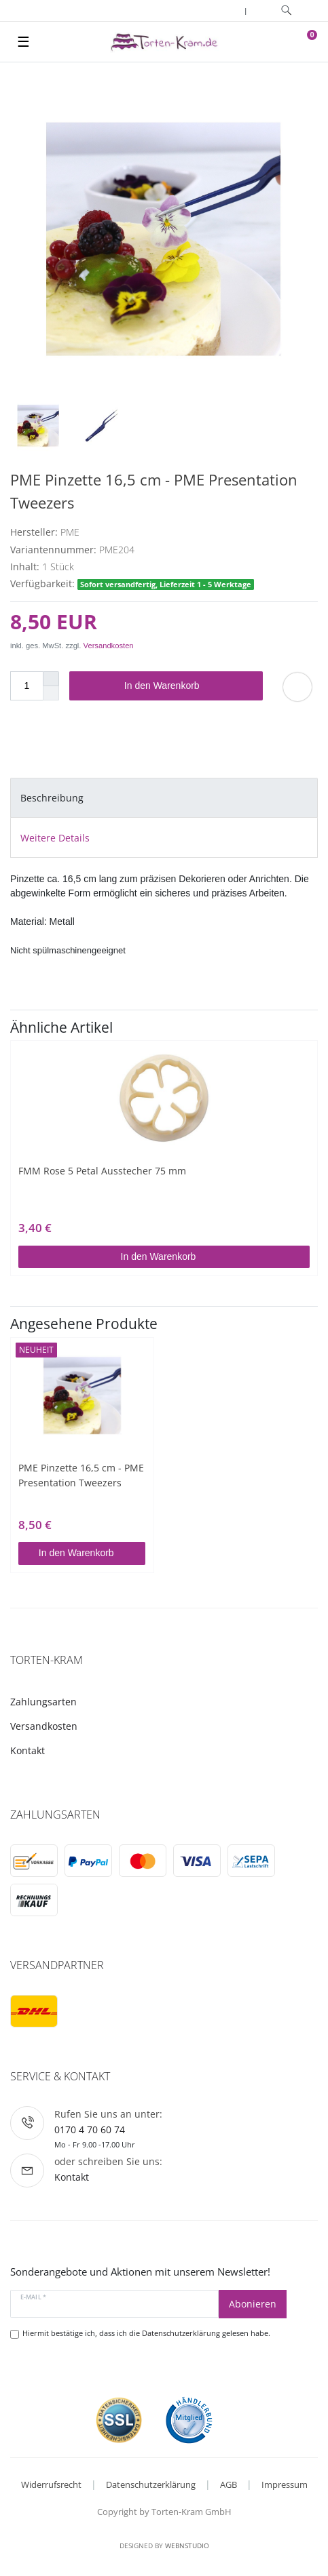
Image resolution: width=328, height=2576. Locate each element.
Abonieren (252, 2303)
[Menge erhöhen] (51, 678)
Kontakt (27, 1750)
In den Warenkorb (188, 686)
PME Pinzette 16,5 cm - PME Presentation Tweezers (81, 1475)
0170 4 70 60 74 (89, 2129)
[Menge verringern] (51, 693)
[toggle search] (286, 10)
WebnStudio (187, 2545)
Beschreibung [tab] (52, 797)
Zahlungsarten (43, 1701)
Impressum (284, 2484)
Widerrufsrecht (51, 2484)
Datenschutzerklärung (151, 2484)
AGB (228, 2484)
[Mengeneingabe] (26, 685)
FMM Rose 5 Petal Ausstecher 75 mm (102, 1170)
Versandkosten (109, 645)
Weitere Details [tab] (55, 837)
